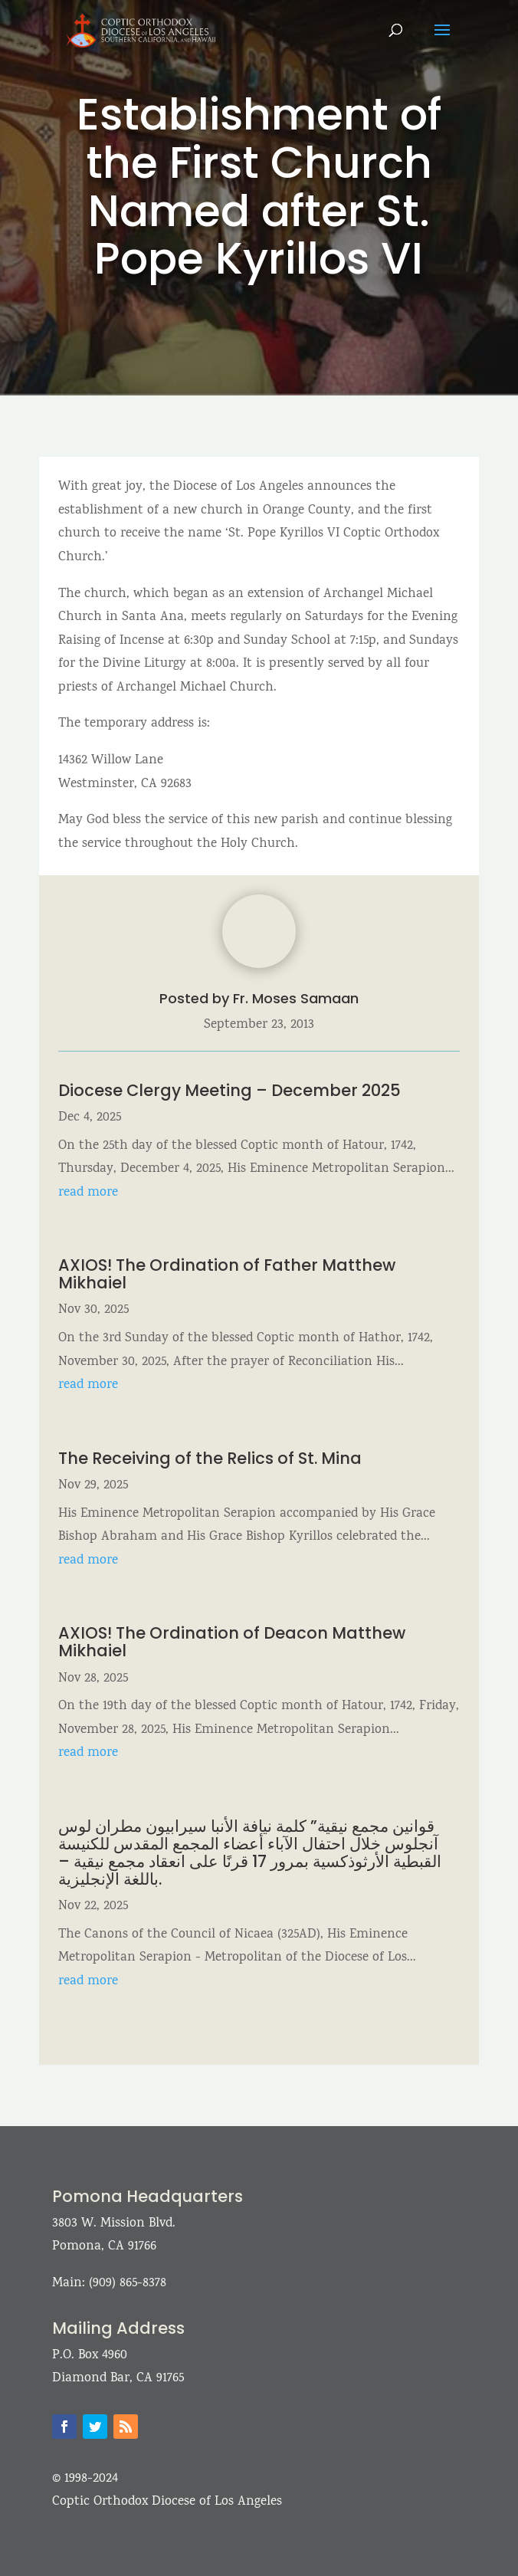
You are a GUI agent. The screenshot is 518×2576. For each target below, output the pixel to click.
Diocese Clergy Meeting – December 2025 (229, 1090)
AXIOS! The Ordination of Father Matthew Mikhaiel (226, 1274)
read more (88, 1193)
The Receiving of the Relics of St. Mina (210, 1458)
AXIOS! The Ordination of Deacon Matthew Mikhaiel (231, 1642)
